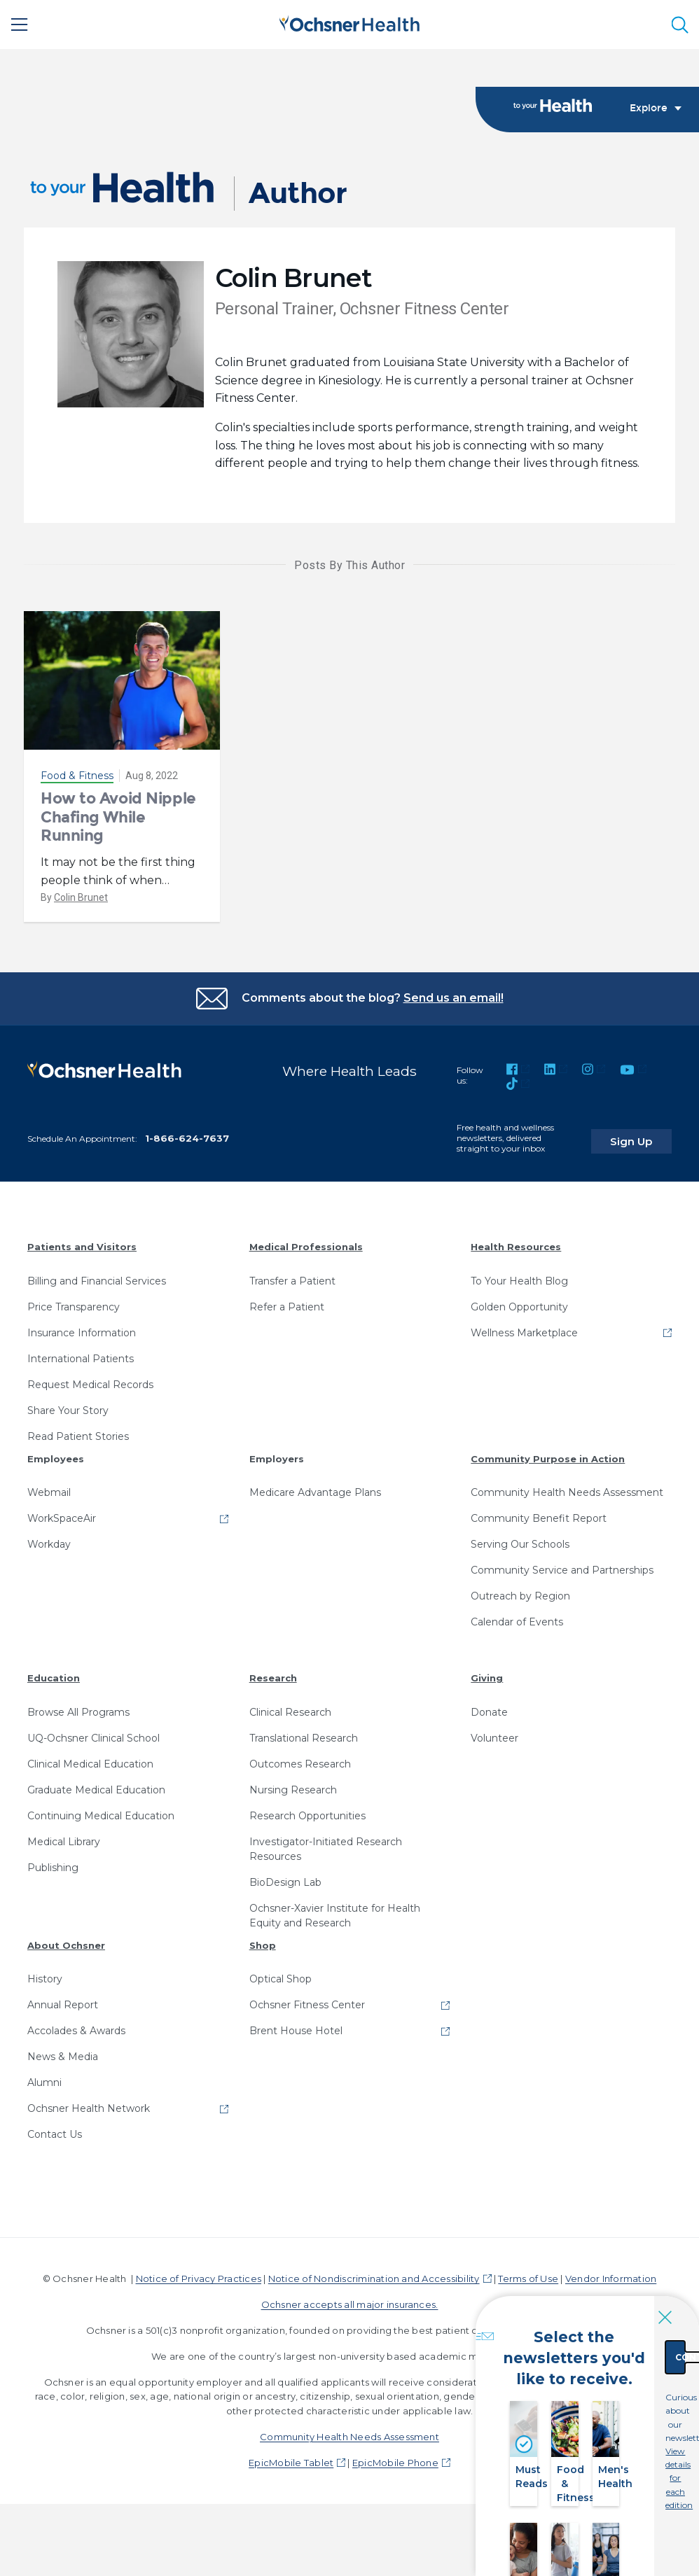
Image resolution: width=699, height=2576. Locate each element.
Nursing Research (293, 1790)
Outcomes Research (300, 1764)
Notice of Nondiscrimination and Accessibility (374, 2280)
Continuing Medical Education (100, 1816)
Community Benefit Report (539, 1519)
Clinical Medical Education (90, 1764)
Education (53, 1679)
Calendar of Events (517, 1623)
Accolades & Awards (76, 2032)
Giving (487, 1679)
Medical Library (63, 1842)
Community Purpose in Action (548, 1459)
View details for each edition (623, 2408)
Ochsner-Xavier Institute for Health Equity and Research (334, 1916)
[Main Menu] (19, 24)
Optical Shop (280, 1980)
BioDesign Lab (285, 1883)
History (44, 1980)
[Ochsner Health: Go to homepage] (349, 22)
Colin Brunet (81, 898)
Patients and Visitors (82, 1248)
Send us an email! (453, 999)
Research (273, 1679)
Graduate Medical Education (96, 1790)
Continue (623, 2334)
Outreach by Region (520, 1597)
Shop (262, 1946)
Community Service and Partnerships (562, 1571)
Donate (489, 1713)
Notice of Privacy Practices (198, 2280)
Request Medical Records (90, 1385)
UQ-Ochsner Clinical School (93, 1738)
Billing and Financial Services (96, 1281)
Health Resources (516, 1248)
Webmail (49, 1494)
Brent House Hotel (295, 2032)
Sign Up (645, 1135)
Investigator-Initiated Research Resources (325, 1849)
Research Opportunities (307, 1816)
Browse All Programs (78, 1713)
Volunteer (494, 1738)
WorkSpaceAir (61, 1519)
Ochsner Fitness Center (307, 2006)
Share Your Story (68, 1411)
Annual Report (62, 2006)
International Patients (80, 1359)
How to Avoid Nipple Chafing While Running (118, 818)
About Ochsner (66, 1946)
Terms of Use (528, 2280)
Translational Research (303, 1738)
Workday (49, 1545)
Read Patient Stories (78, 1437)
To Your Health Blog (519, 1281)
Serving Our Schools (520, 1545)
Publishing (52, 1868)
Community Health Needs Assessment (567, 1494)
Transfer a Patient (292, 1281)
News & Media (62, 2058)
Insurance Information (81, 1333)
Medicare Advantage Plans (315, 1494)
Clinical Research (290, 1713)
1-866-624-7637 (187, 1139)
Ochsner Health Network (88, 2110)
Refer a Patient (286, 1307)
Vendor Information (610, 2280)
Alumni (44, 2084)
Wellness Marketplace (524, 1333)
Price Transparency (73, 1307)
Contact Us (54, 2135)
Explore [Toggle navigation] (655, 109)
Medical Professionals (306, 1248)
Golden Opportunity (519, 1307)
